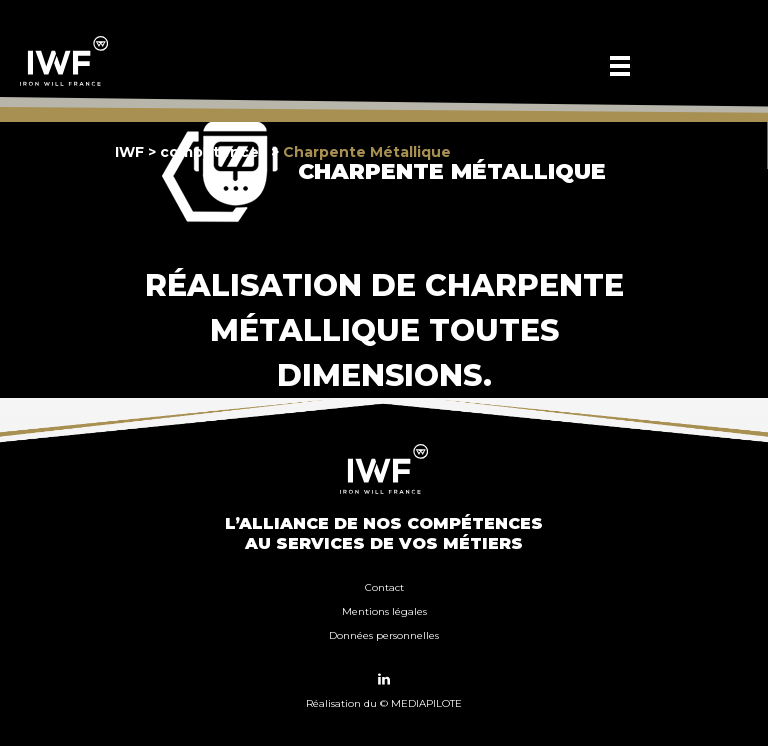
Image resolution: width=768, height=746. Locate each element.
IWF (129, 152)
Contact (384, 587)
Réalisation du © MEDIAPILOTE (384, 703)
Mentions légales (384, 611)
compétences (213, 152)
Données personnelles (384, 635)
